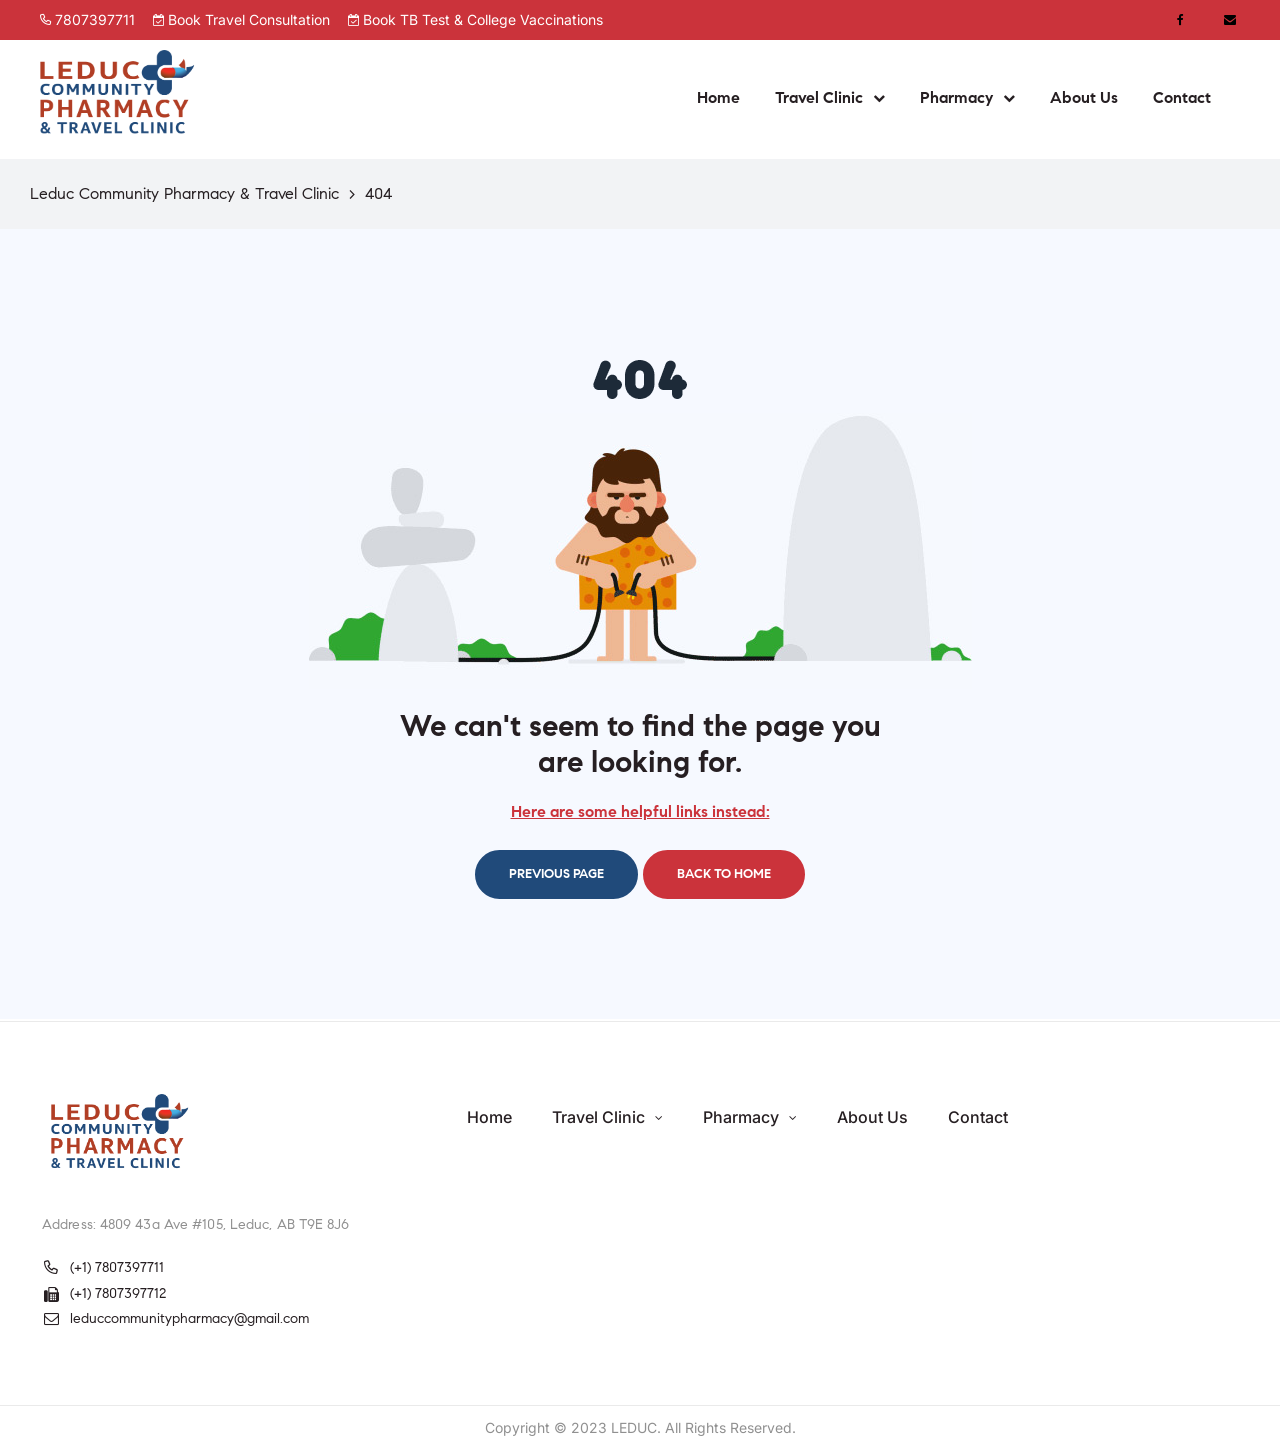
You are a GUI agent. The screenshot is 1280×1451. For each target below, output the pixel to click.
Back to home (724, 874)
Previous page (556, 874)
